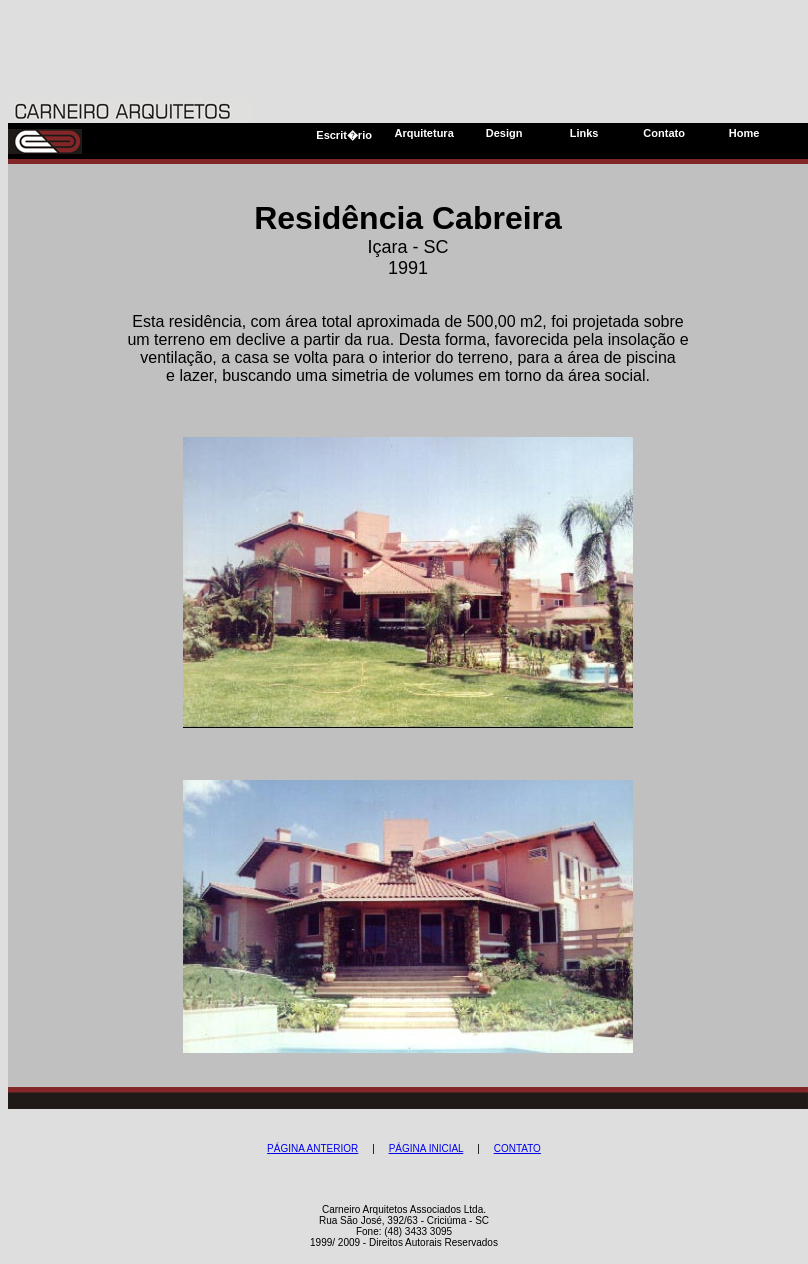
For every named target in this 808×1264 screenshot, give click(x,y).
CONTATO (517, 1148)
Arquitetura (423, 133)
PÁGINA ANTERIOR (312, 1148)
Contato (664, 133)
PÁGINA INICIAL (426, 1148)
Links (584, 133)
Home (744, 133)
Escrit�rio (344, 135)
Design (504, 133)
